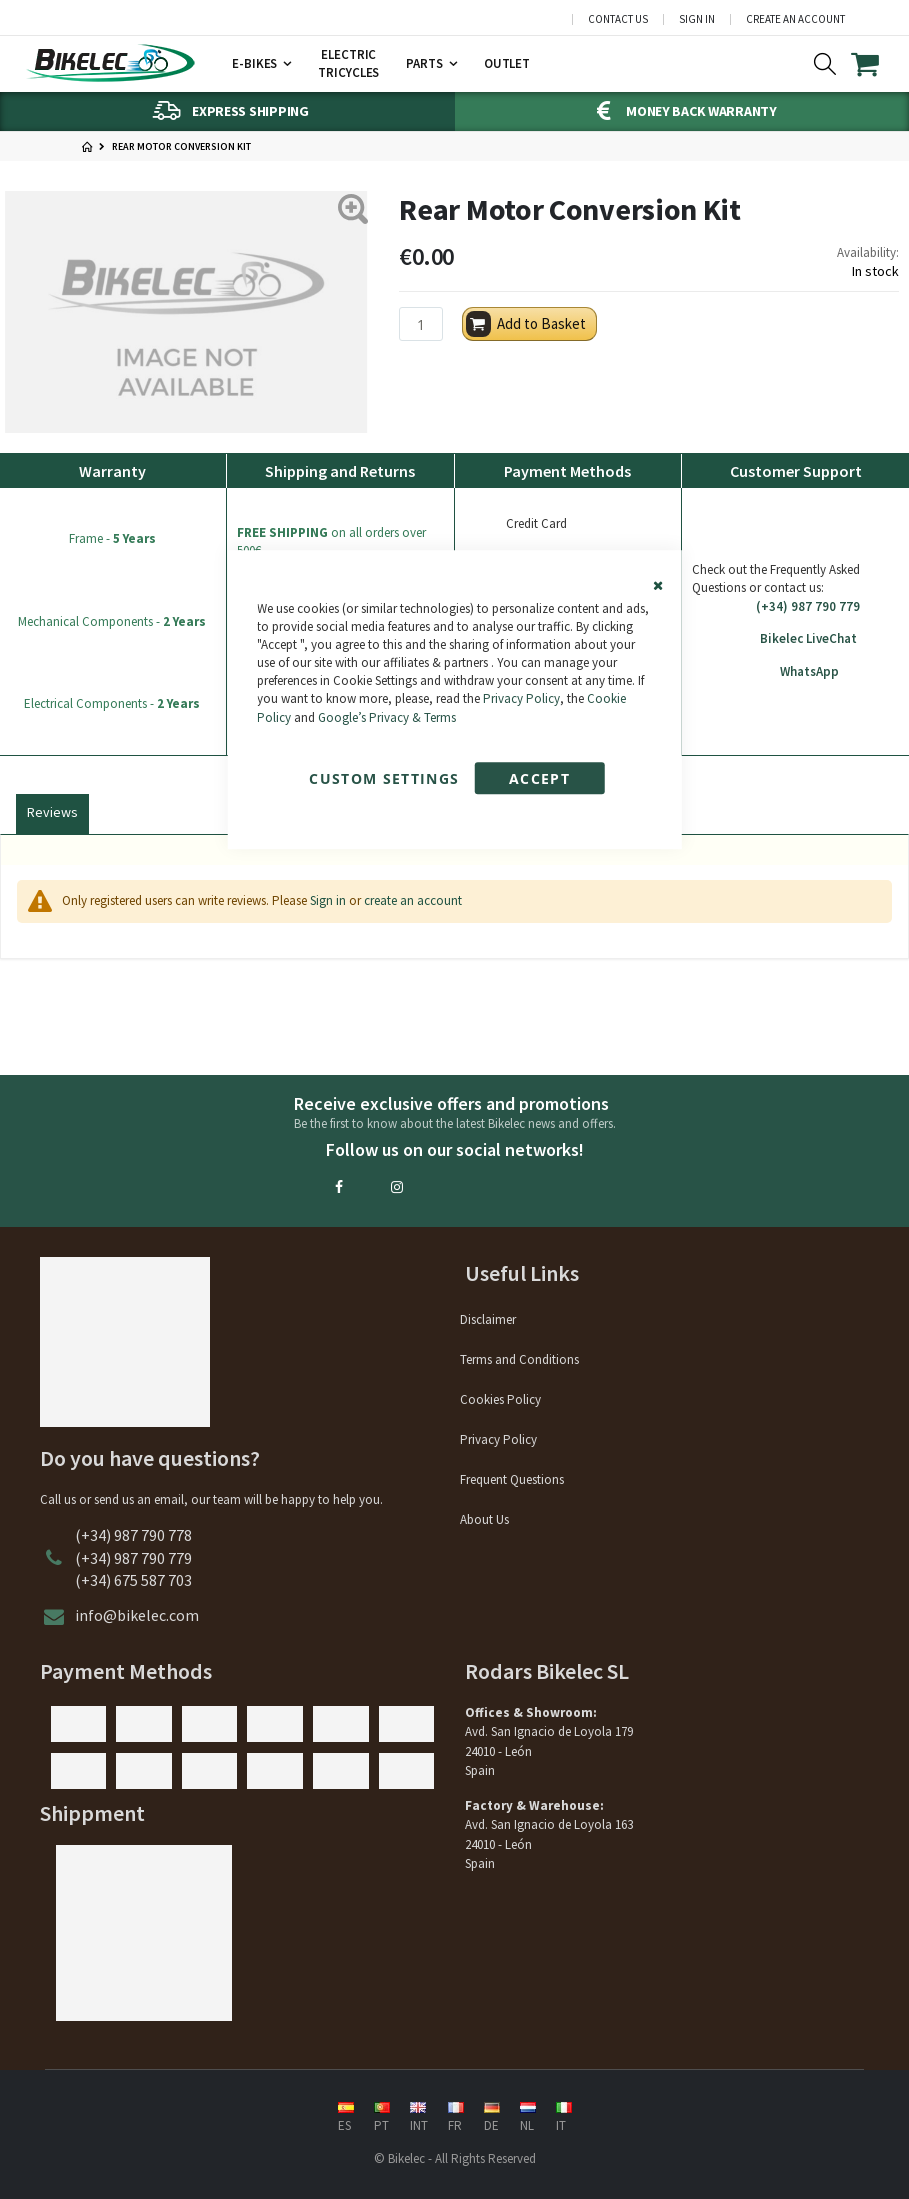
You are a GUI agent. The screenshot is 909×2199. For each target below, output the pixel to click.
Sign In (697, 19)
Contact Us (618, 19)
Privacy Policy (521, 699)
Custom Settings (384, 778)
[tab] (52, 810)
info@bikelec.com (137, 1615)
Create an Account (795, 19)
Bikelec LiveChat (796, 639)
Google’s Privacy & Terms (387, 717)
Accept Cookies (539, 781)
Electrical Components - (112, 703)
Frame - (112, 538)
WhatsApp (796, 672)
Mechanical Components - (112, 621)
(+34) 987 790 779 (795, 607)
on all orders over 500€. (331, 541)
